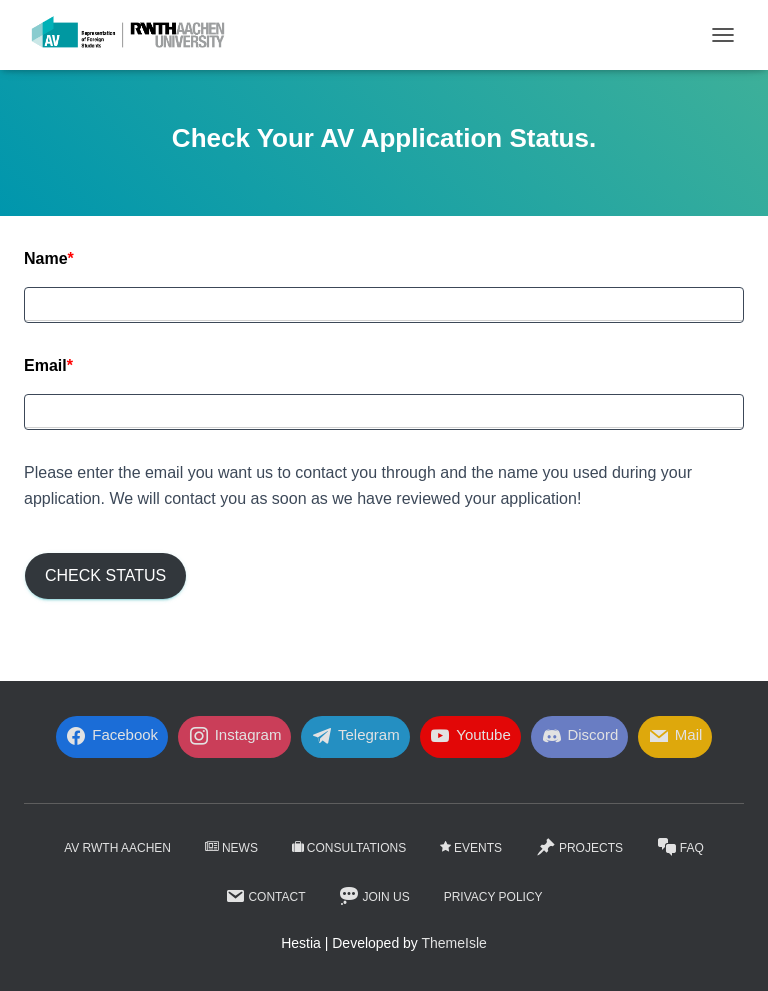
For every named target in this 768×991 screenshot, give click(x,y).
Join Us (374, 896)
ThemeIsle (454, 943)
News (231, 848)
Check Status (105, 575)
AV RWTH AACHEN (117, 848)
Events (471, 848)
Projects (579, 847)
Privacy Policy (493, 897)
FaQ (680, 847)
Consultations (349, 848)
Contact (265, 896)
